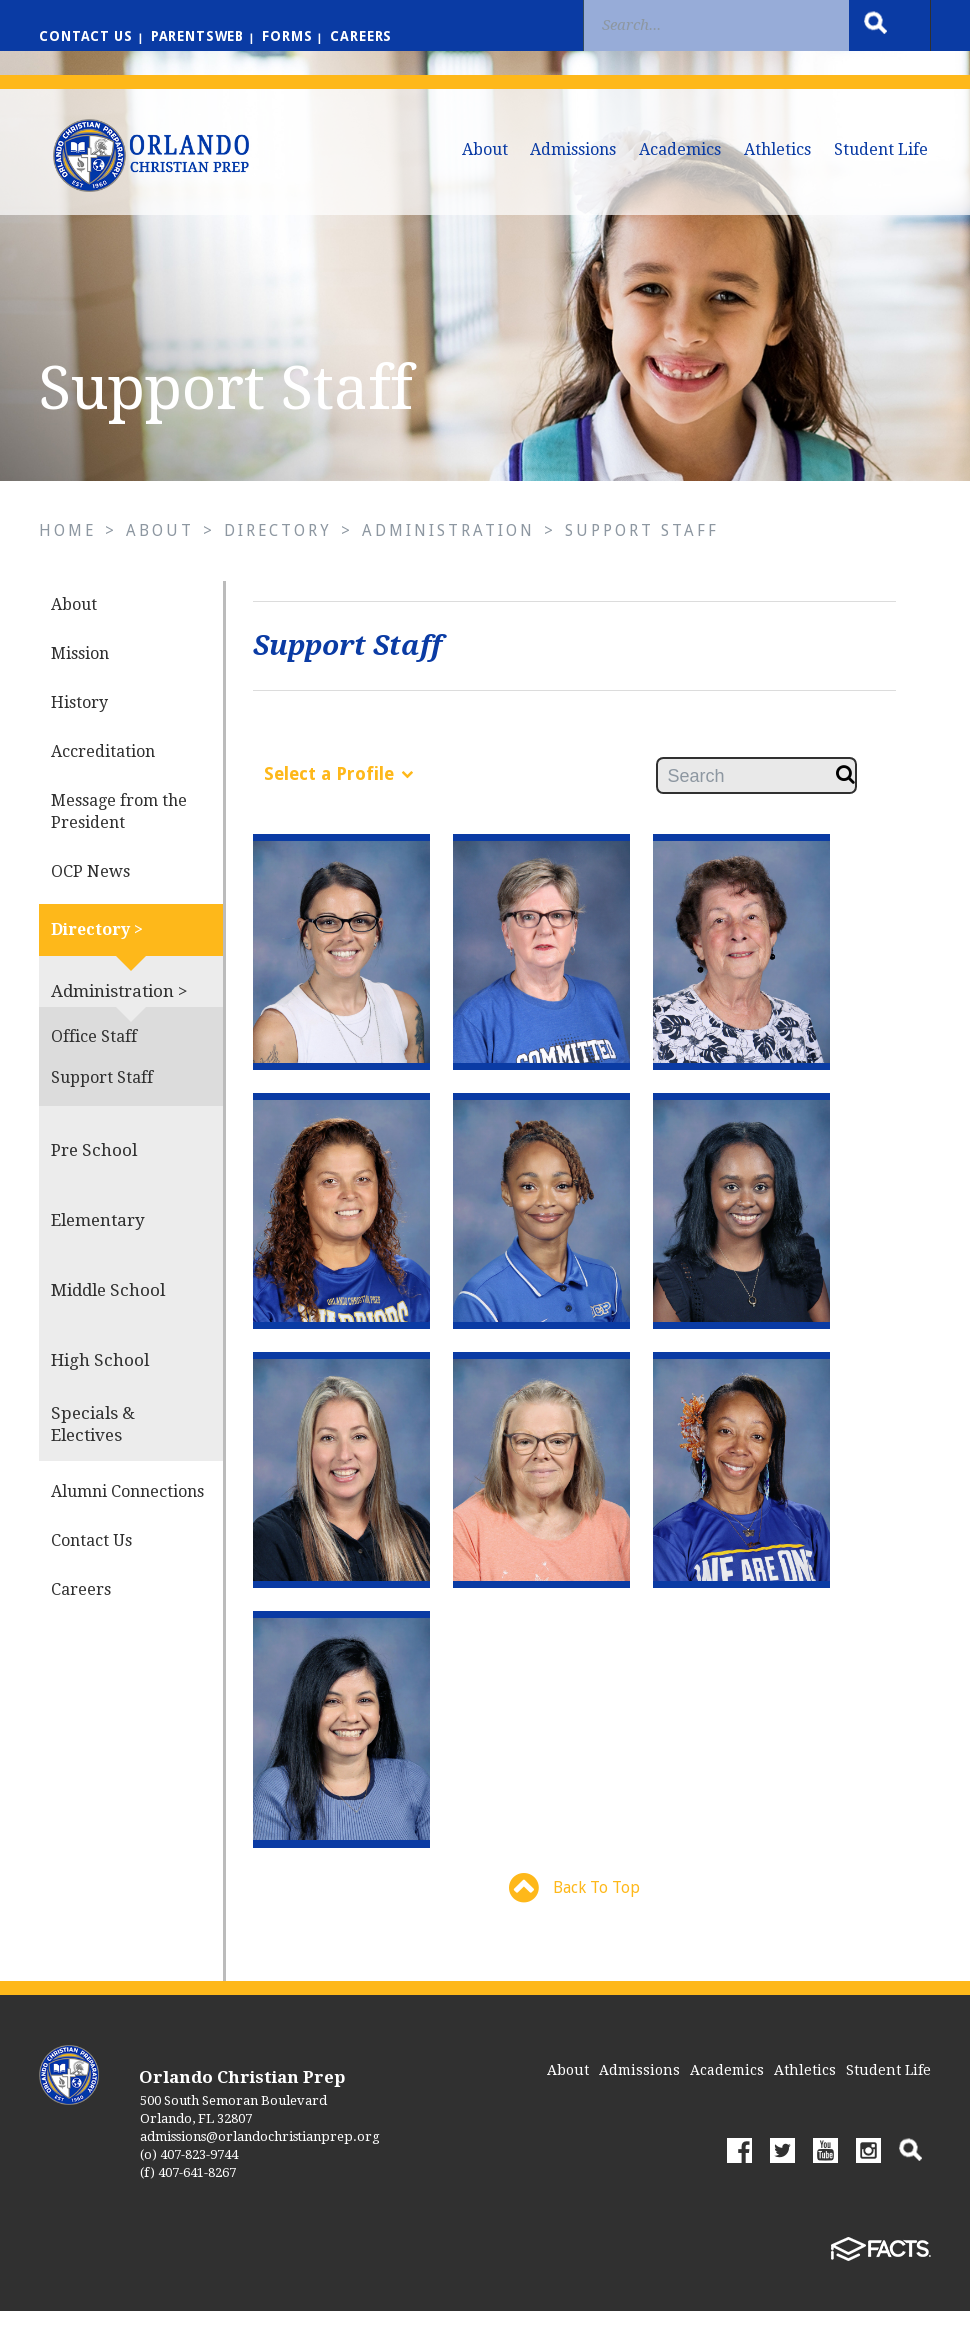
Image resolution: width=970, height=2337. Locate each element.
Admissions (573, 149)
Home (68, 555)
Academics (680, 149)
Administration (451, 555)
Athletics (777, 149)
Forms (296, 36)
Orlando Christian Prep (242, 2103)
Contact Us (91, 1565)
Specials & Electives (93, 1449)
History (79, 727)
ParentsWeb (203, 36)
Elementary (98, 1245)
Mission (80, 678)
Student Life (881, 149)
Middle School (108, 1315)
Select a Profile (338, 798)
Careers (372, 36)
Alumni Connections (127, 1516)
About (485, 149)
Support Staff (645, 555)
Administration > (119, 1016)
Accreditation (103, 776)
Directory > (97, 954)
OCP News (90, 896)
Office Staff (94, 1061)
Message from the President (119, 836)
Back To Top (574, 1914)
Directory (280, 555)
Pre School (94, 1175)
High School (100, 1385)
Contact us (87, 36)
